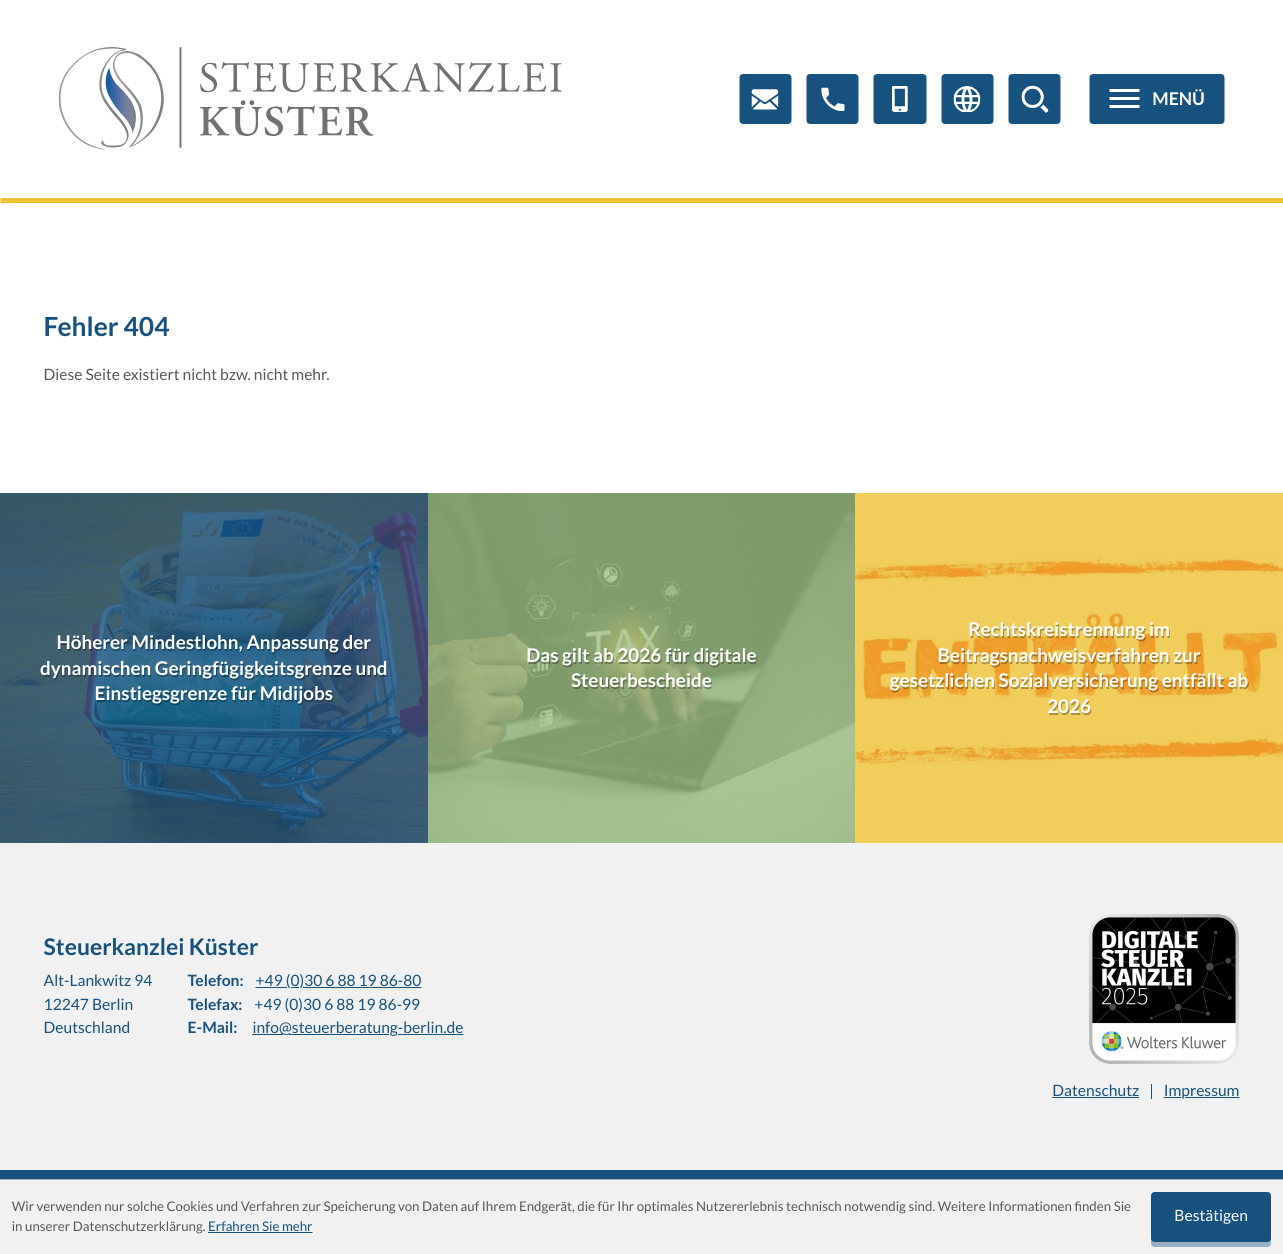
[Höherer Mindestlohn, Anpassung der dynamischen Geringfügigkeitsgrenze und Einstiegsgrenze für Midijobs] (214, 668)
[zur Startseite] (311, 99)
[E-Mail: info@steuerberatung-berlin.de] (765, 99)
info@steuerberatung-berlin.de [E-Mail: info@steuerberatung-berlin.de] (357, 1028)
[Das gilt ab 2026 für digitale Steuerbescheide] (642, 668)
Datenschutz (1095, 1091)
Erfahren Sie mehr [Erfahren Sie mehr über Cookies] (260, 1226)
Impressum (1202, 1091)
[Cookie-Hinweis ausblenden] (1211, 1217)
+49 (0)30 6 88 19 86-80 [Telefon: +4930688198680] (339, 981)
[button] (833, 99)
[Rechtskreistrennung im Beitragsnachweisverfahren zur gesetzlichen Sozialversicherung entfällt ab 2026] (1069, 668)
